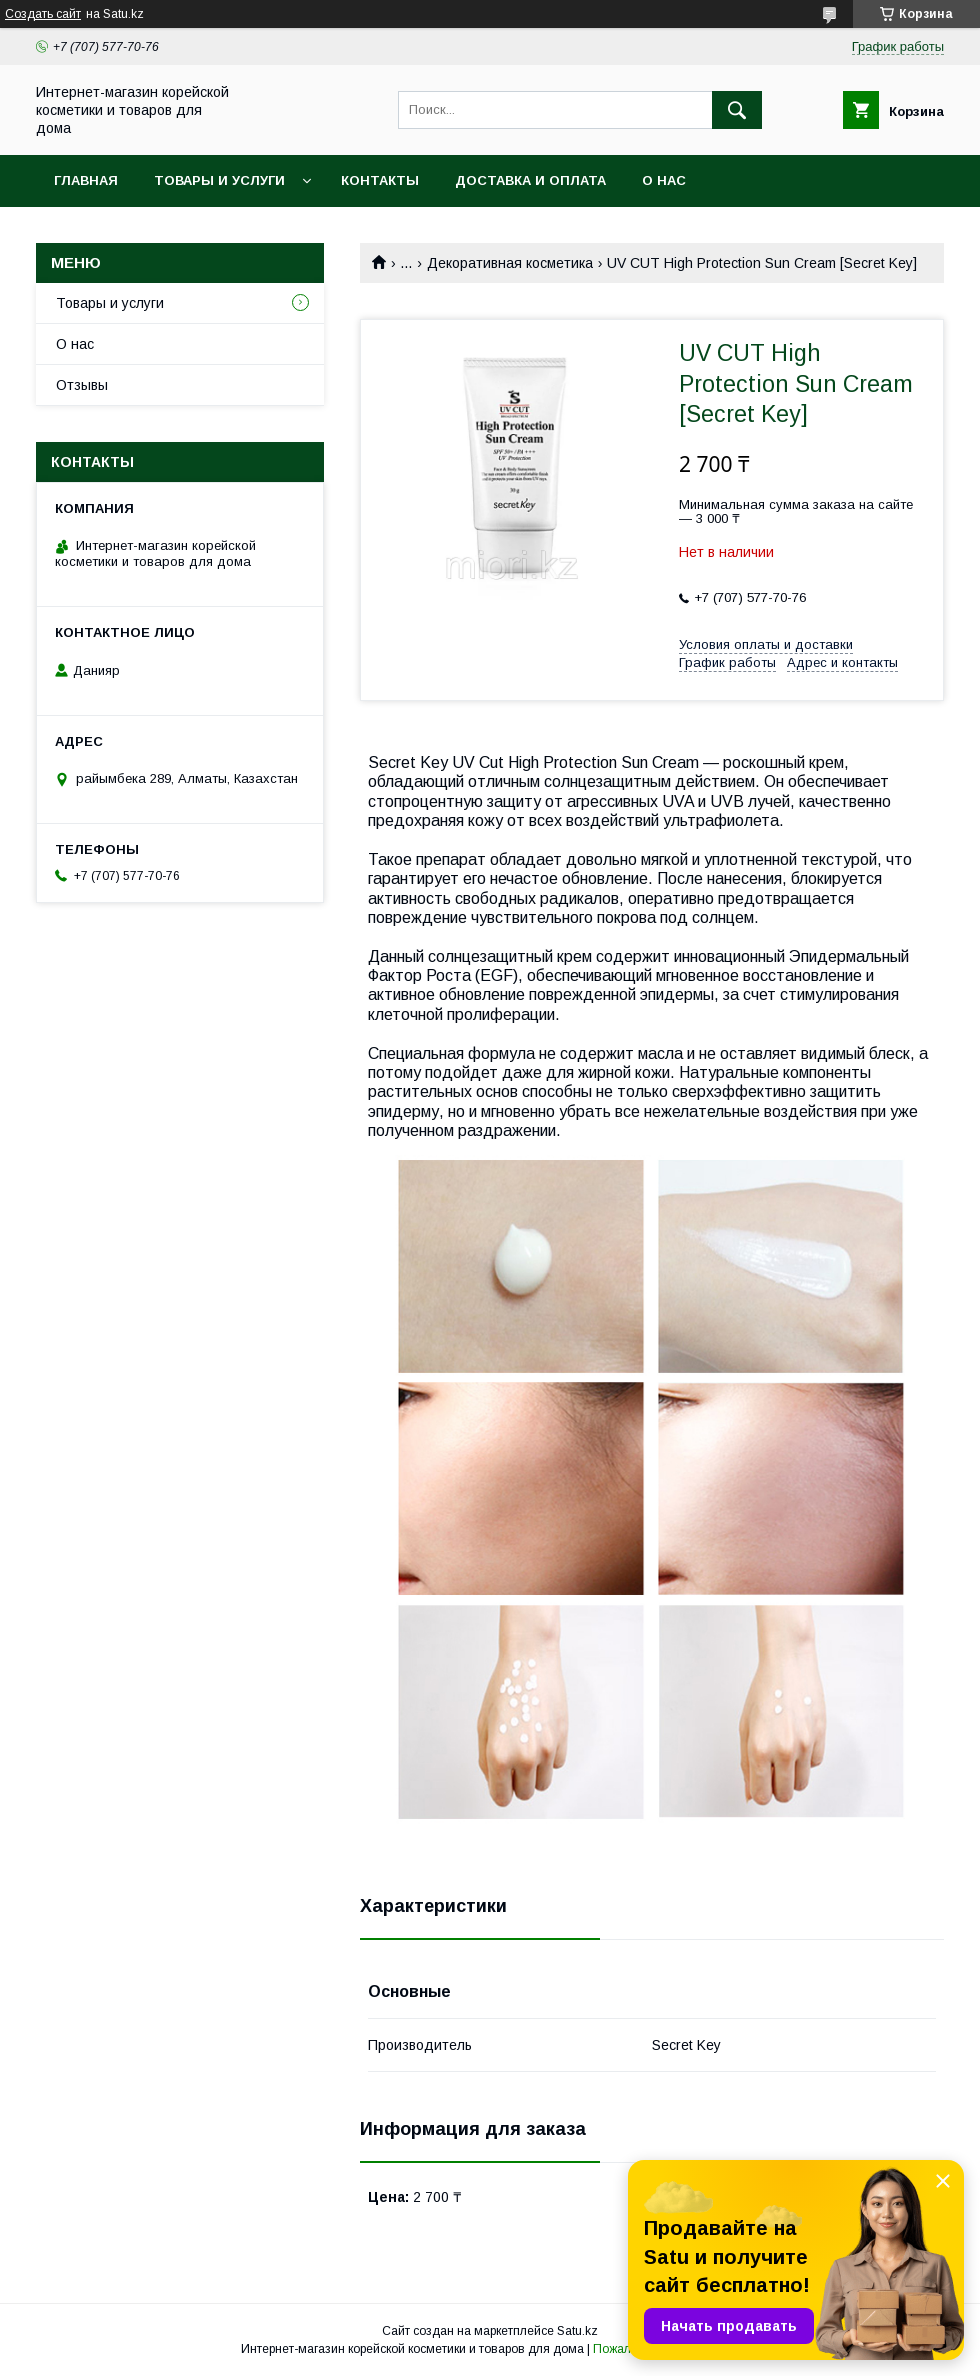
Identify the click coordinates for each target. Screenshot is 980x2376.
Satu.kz (577, 2331)
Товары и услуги (219, 180)
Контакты (380, 180)
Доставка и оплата (530, 180)
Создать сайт (43, 14)
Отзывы (82, 385)
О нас (664, 180)
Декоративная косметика (510, 263)
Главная (86, 180)
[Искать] (737, 110)
